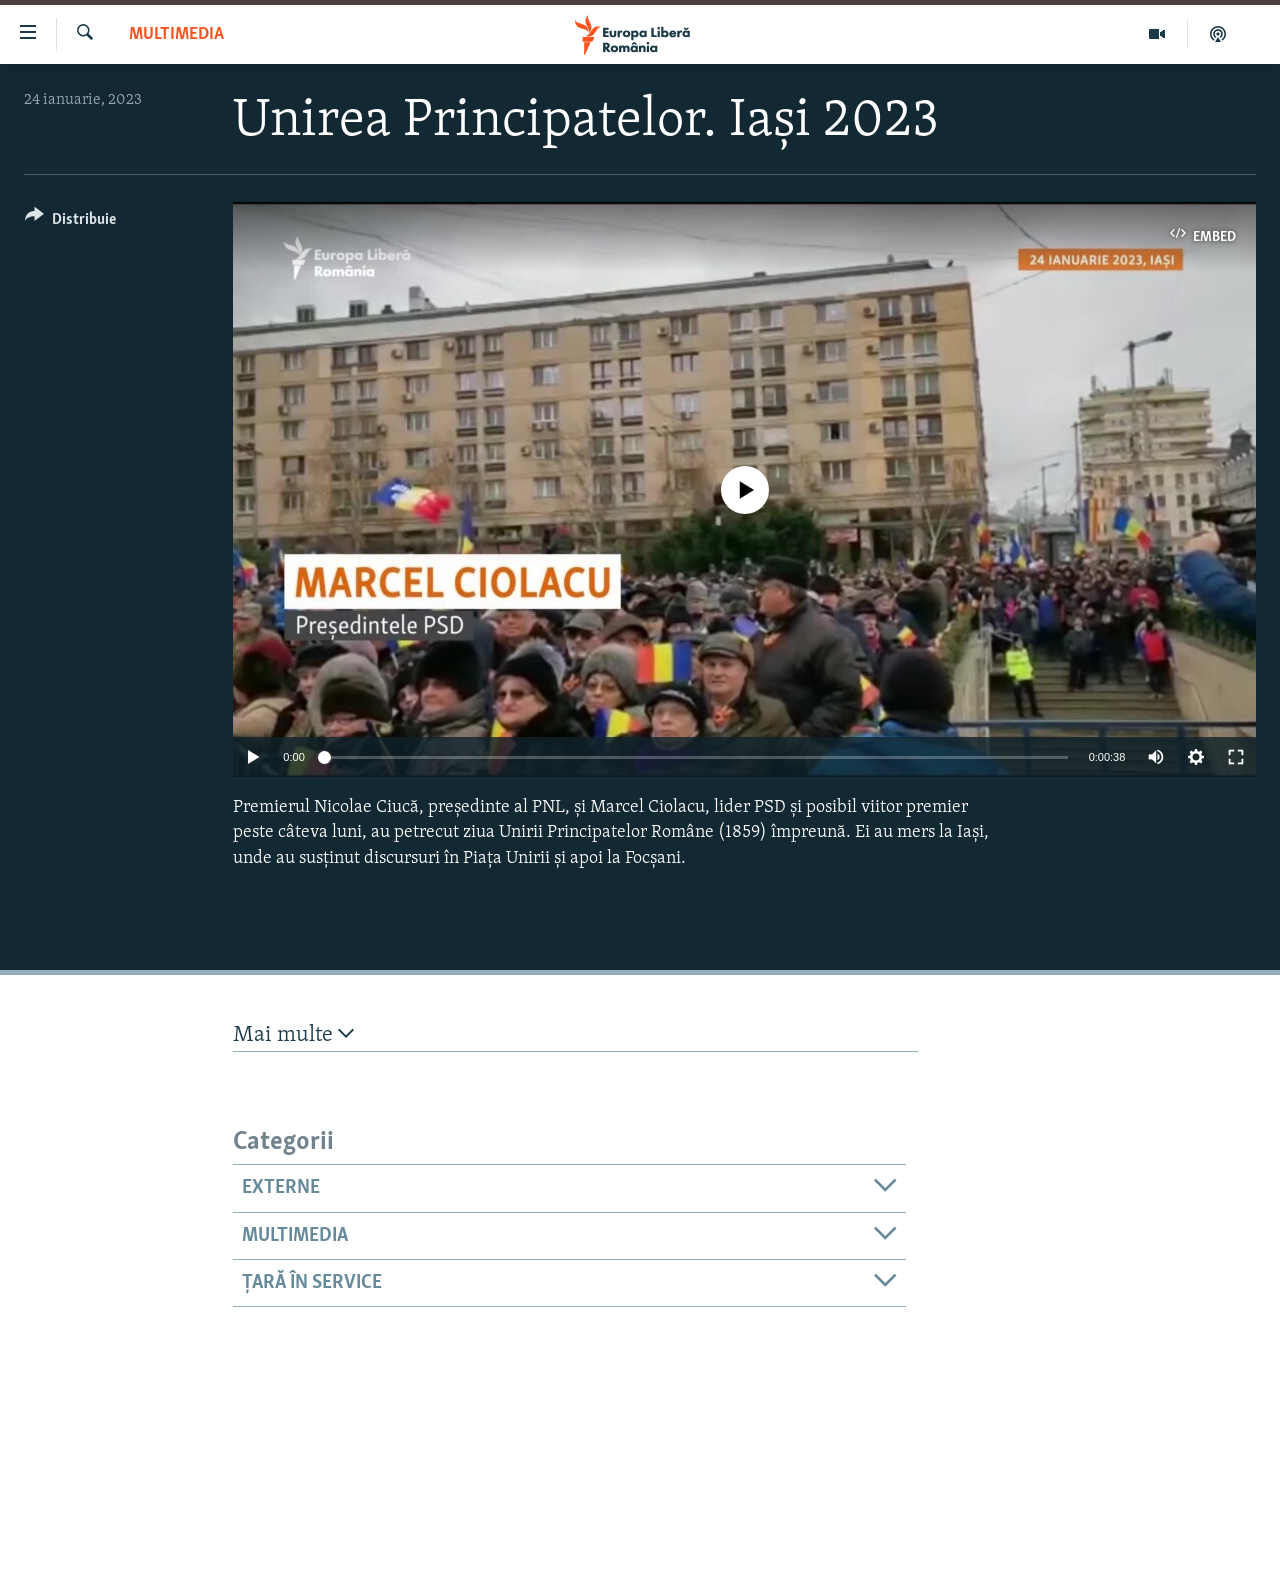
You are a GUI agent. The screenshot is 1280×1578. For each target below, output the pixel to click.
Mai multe (293, 1034)
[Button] (70, 222)
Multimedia (176, 34)
